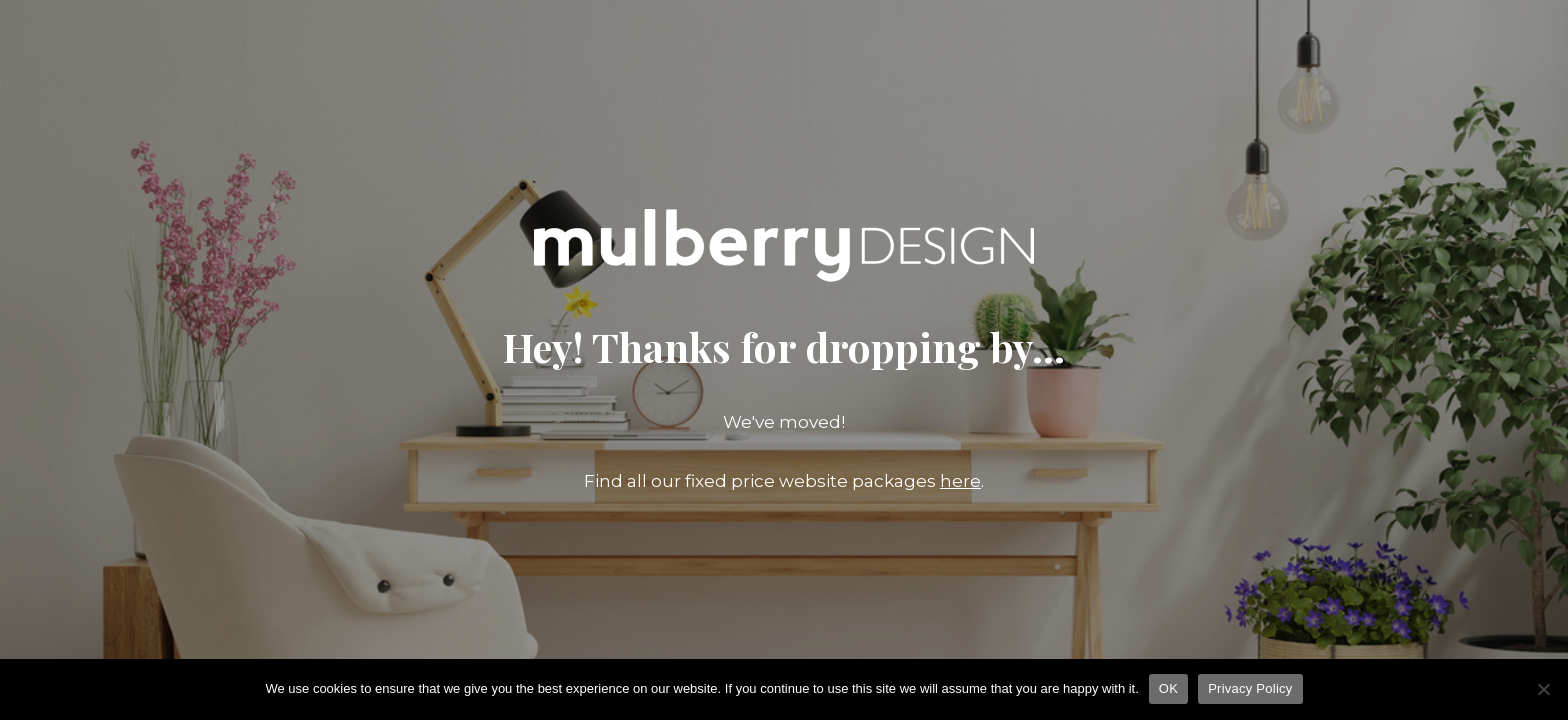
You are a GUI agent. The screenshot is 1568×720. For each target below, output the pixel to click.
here (960, 481)
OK (1168, 688)
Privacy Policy (1250, 688)
